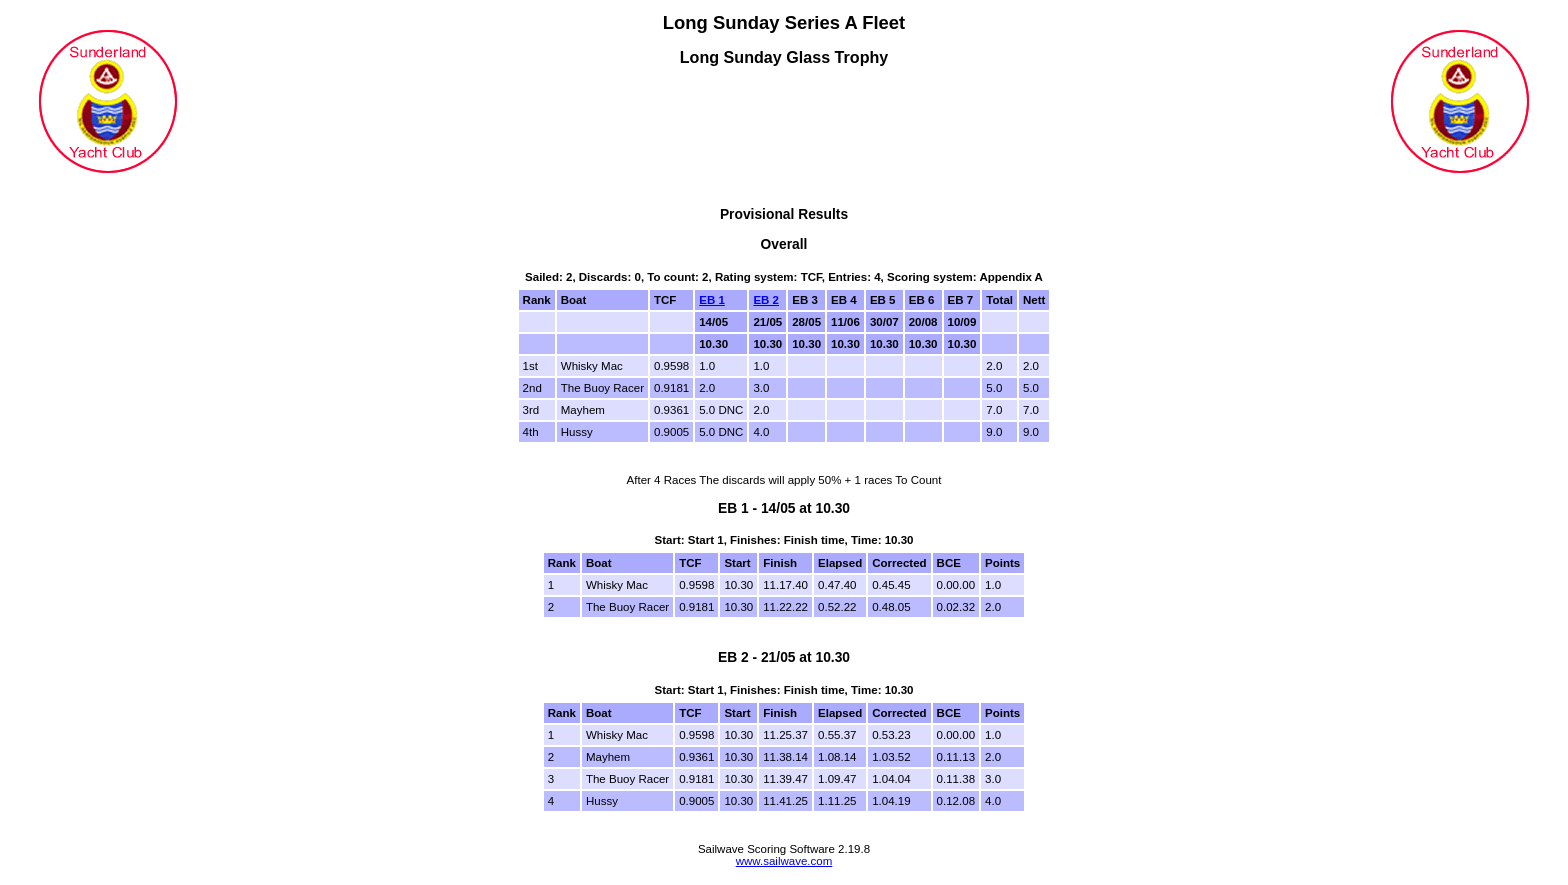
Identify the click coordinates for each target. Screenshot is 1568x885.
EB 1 (712, 300)
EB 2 (766, 300)
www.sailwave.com (784, 861)
